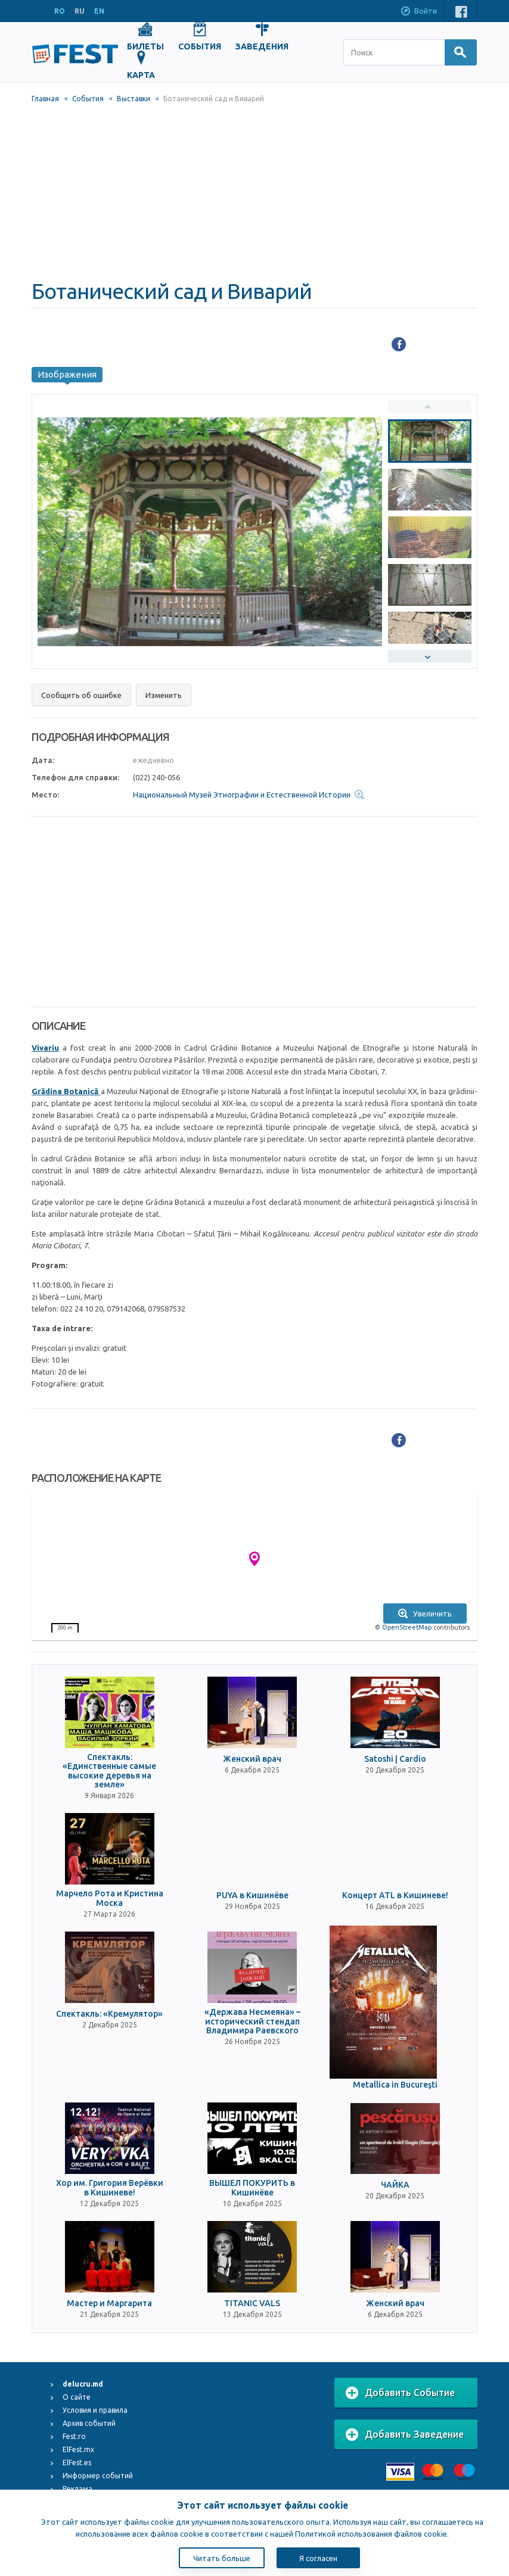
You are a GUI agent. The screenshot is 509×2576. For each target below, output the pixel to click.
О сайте (77, 2397)
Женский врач (252, 1759)
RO (59, 11)
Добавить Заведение (405, 2434)
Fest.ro (74, 2436)
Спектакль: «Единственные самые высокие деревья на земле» (109, 1771)
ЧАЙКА (395, 2185)
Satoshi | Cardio (395, 1759)
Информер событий (98, 2476)
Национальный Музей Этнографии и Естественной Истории (241, 794)
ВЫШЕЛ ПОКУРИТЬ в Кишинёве (252, 2188)
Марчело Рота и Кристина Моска (109, 1898)
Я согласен (318, 2558)
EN (99, 11)
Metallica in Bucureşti (395, 2084)
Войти (418, 12)
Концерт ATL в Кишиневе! (395, 1895)
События (88, 98)
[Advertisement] (254, 191)
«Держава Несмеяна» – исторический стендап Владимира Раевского (252, 2021)
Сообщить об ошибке (81, 695)
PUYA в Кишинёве (252, 1895)
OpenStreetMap (407, 1627)
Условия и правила (95, 2410)
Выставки (133, 98)
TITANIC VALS (252, 2303)
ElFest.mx (78, 2449)
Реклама (77, 2489)
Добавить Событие (400, 2393)
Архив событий (89, 2423)
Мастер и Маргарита (109, 2303)
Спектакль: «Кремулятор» (109, 2014)
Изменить (163, 695)
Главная (45, 98)
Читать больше (221, 2558)
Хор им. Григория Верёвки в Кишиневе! (109, 2188)
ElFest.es (77, 2462)
